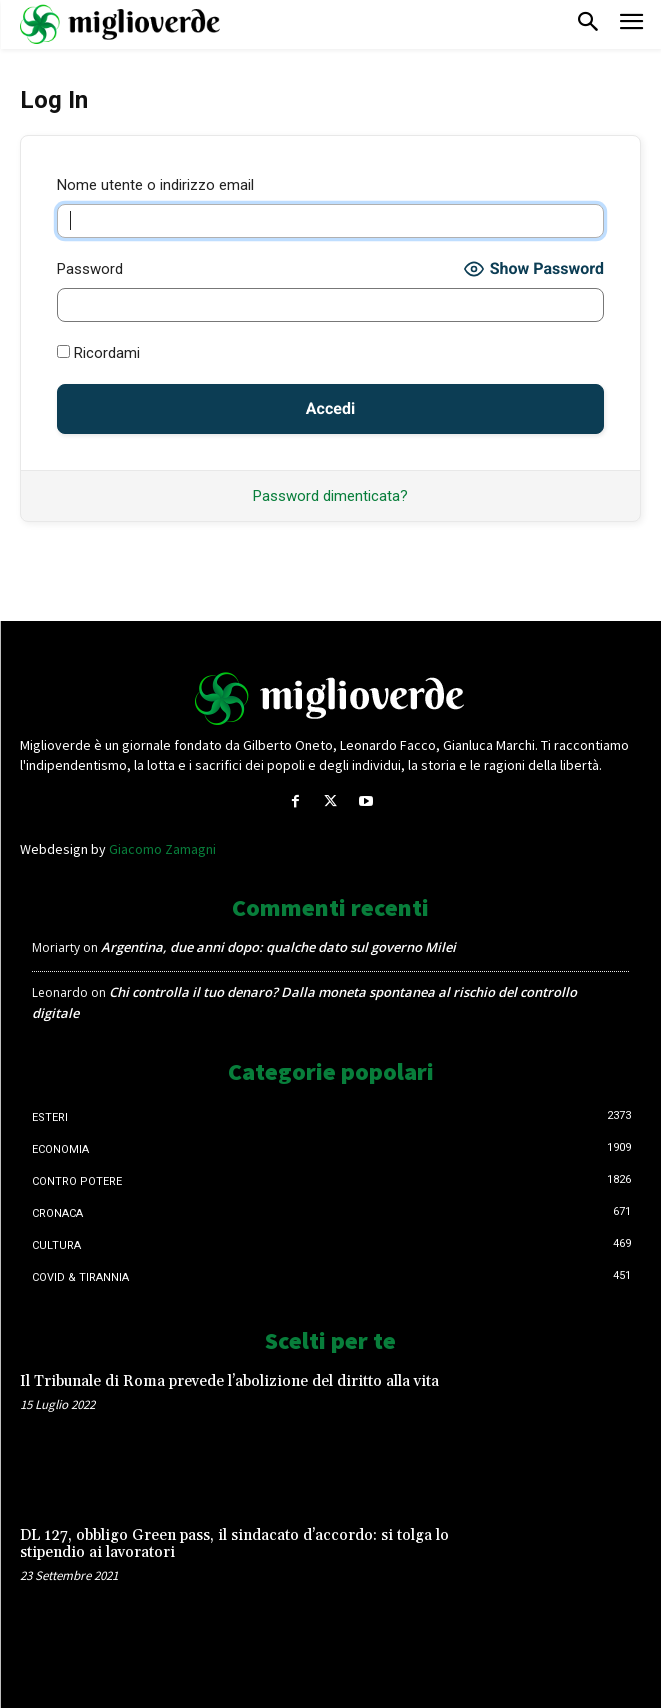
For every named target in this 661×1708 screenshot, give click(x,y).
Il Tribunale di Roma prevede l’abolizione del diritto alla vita (229, 1381)
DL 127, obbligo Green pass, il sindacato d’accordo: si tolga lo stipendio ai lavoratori (234, 1544)
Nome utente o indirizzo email (155, 185)
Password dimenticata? (330, 496)
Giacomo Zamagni (162, 849)
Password (90, 269)
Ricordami (98, 353)
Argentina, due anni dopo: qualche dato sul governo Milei (278, 947)
